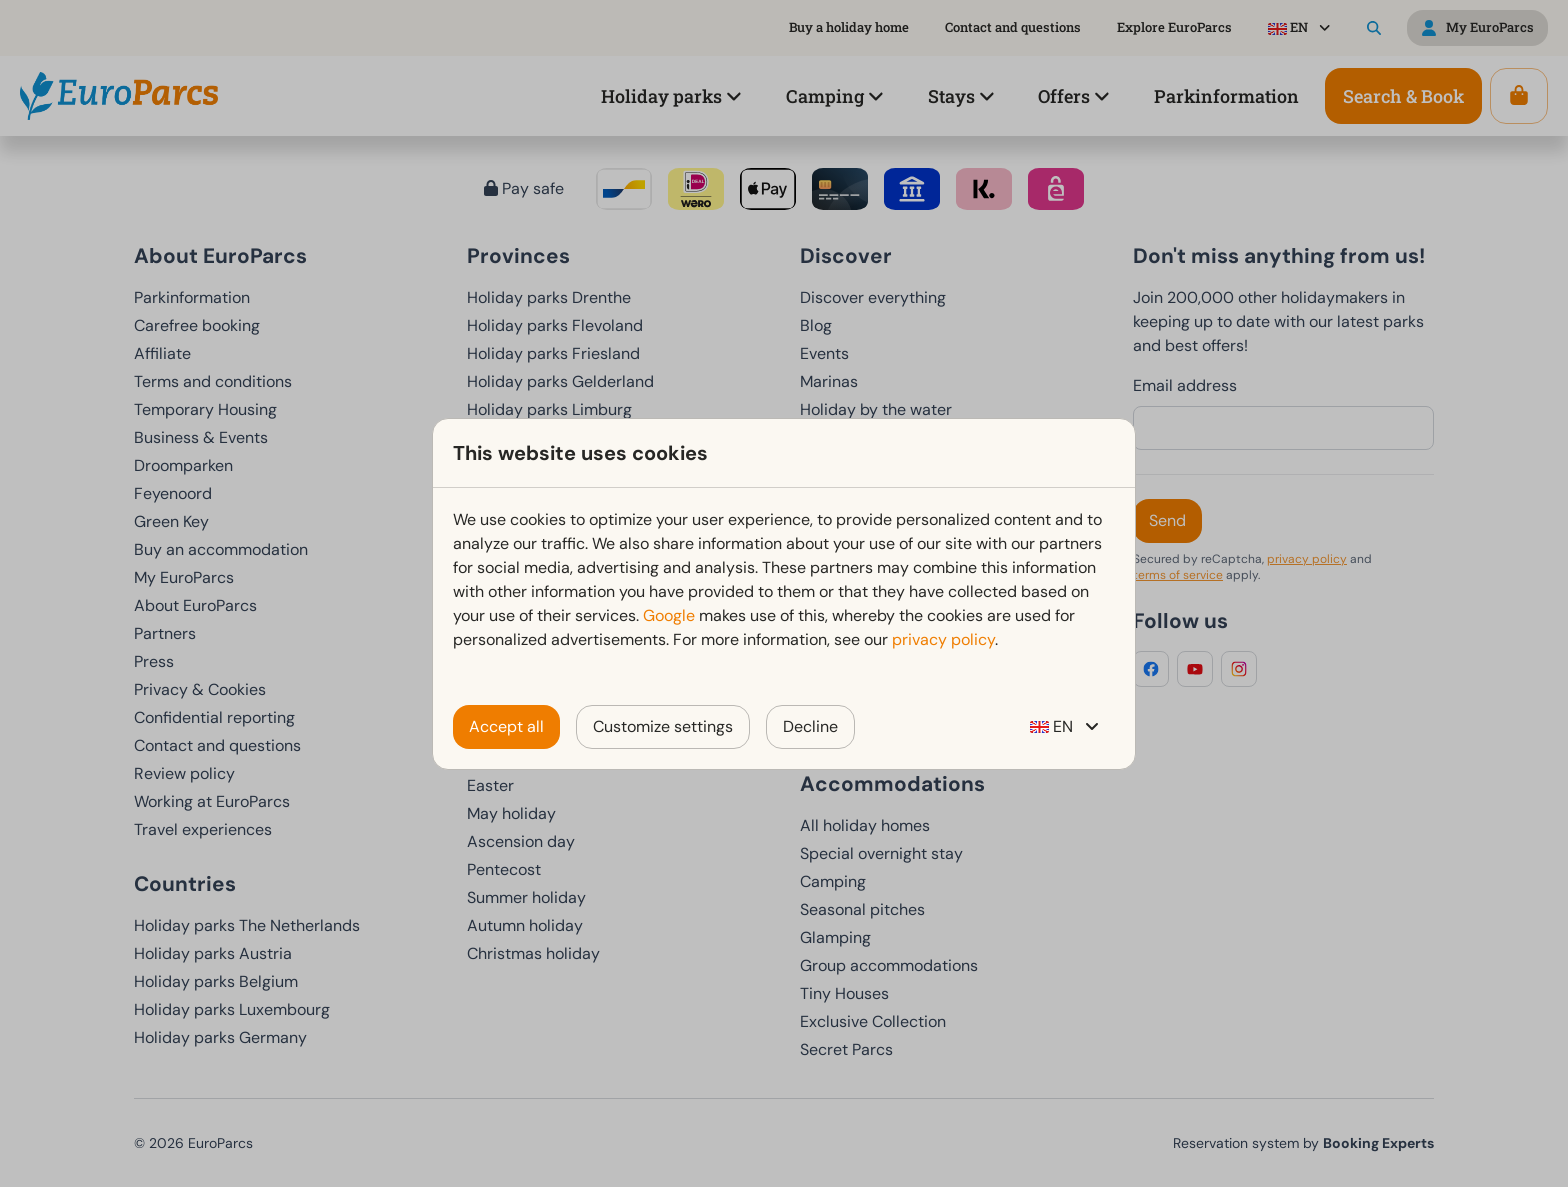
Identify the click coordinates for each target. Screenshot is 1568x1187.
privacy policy (943, 639)
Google (669, 615)
